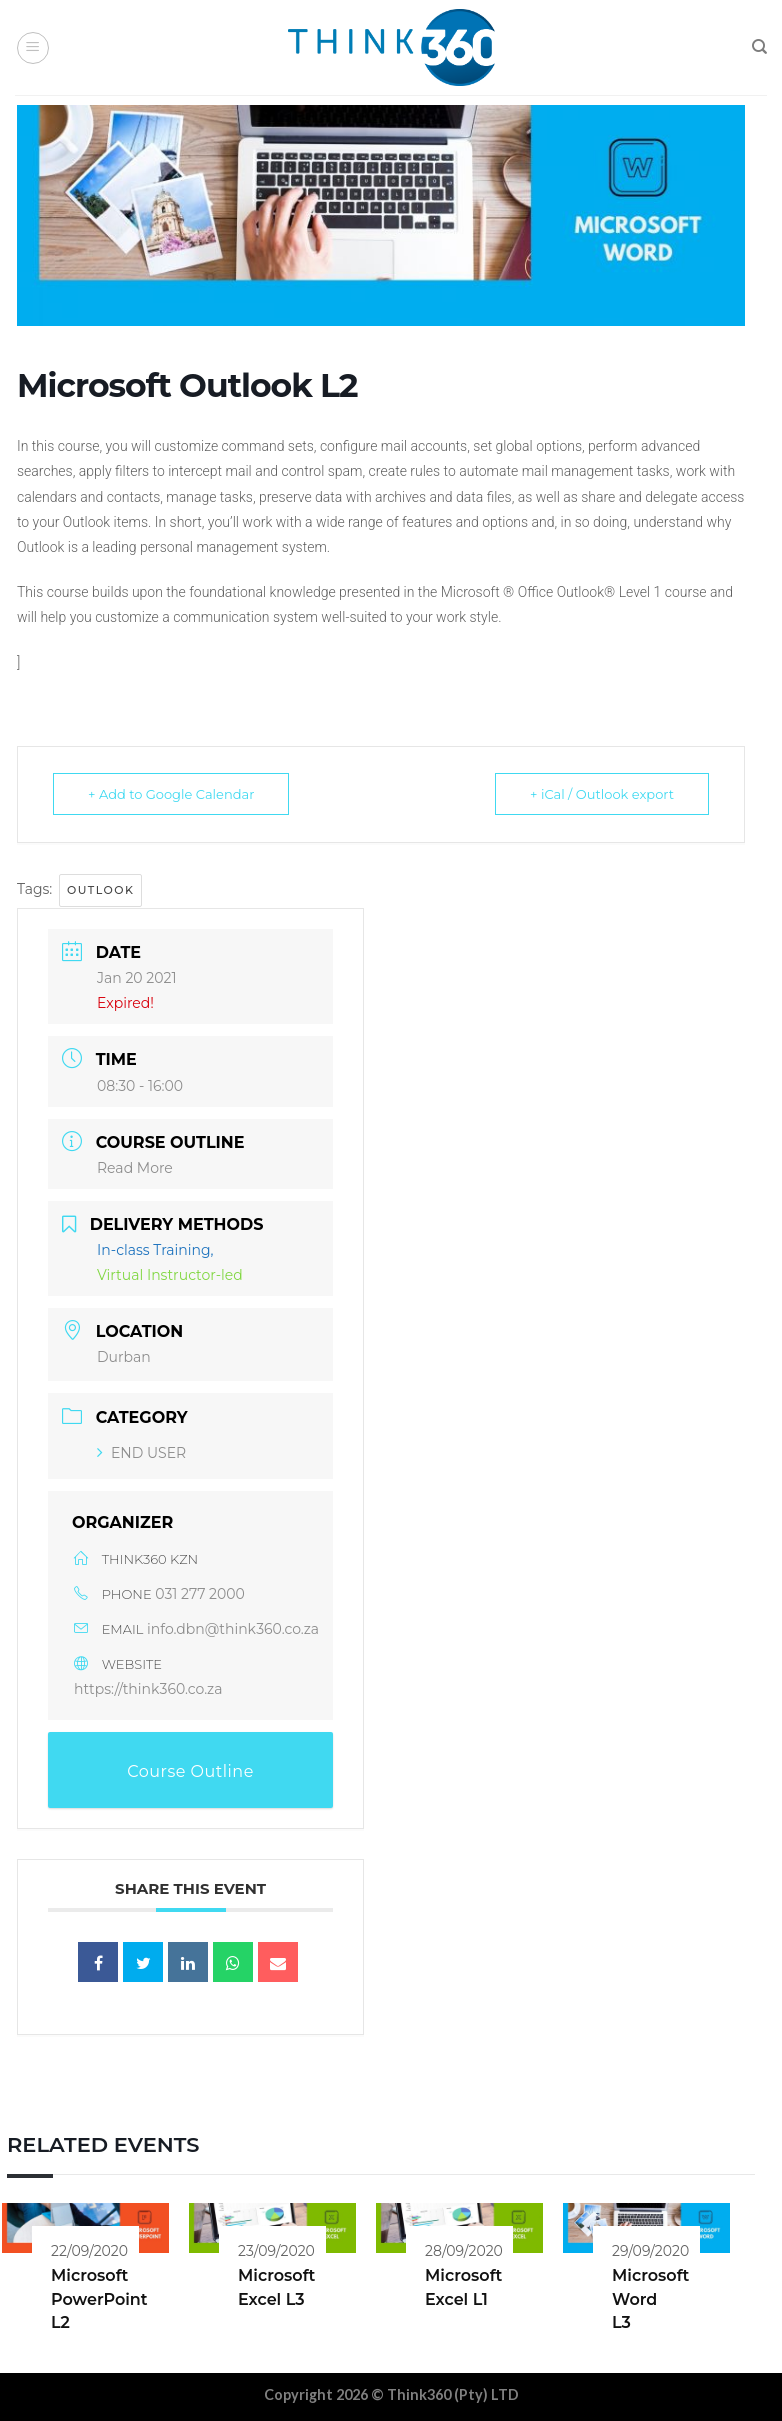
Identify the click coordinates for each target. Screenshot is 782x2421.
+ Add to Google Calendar (171, 794)
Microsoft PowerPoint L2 (99, 2299)
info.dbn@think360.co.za (233, 1629)
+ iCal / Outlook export (602, 794)
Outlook (101, 890)
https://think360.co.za (148, 1689)
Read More (135, 1168)
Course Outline (190, 1771)
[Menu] (33, 48)
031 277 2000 (200, 1594)
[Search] (759, 47)
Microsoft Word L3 (650, 2299)
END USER (141, 1453)
